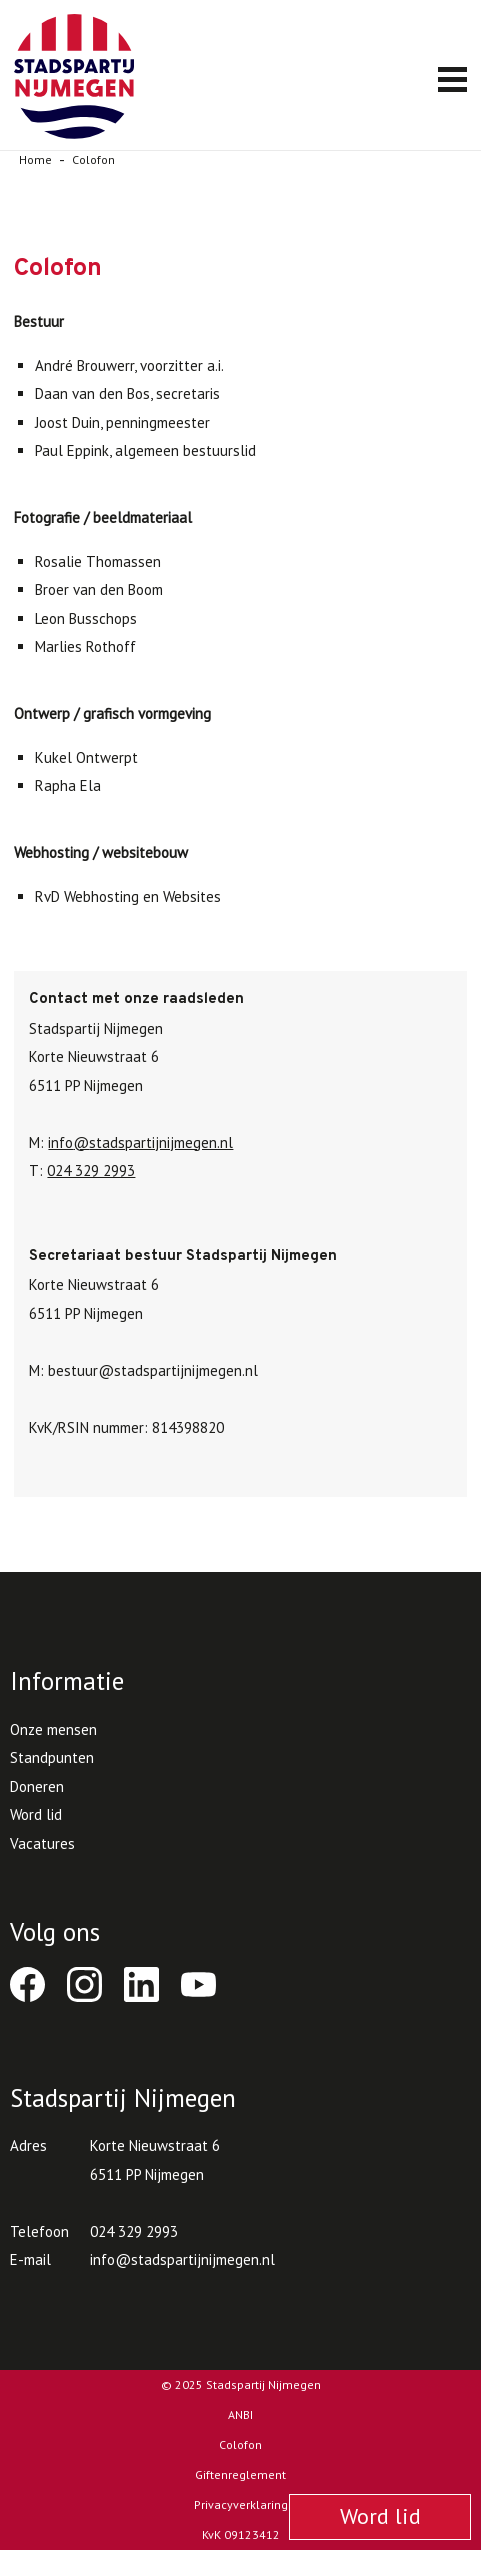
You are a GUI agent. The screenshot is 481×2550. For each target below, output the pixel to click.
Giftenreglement (240, 2474)
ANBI (240, 2414)
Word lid (36, 1814)
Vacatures (42, 1843)
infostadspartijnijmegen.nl (140, 1142)
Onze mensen (53, 1729)
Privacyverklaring (241, 2504)
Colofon (240, 2444)
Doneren (37, 1786)
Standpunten (52, 1757)
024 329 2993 (91, 1170)
